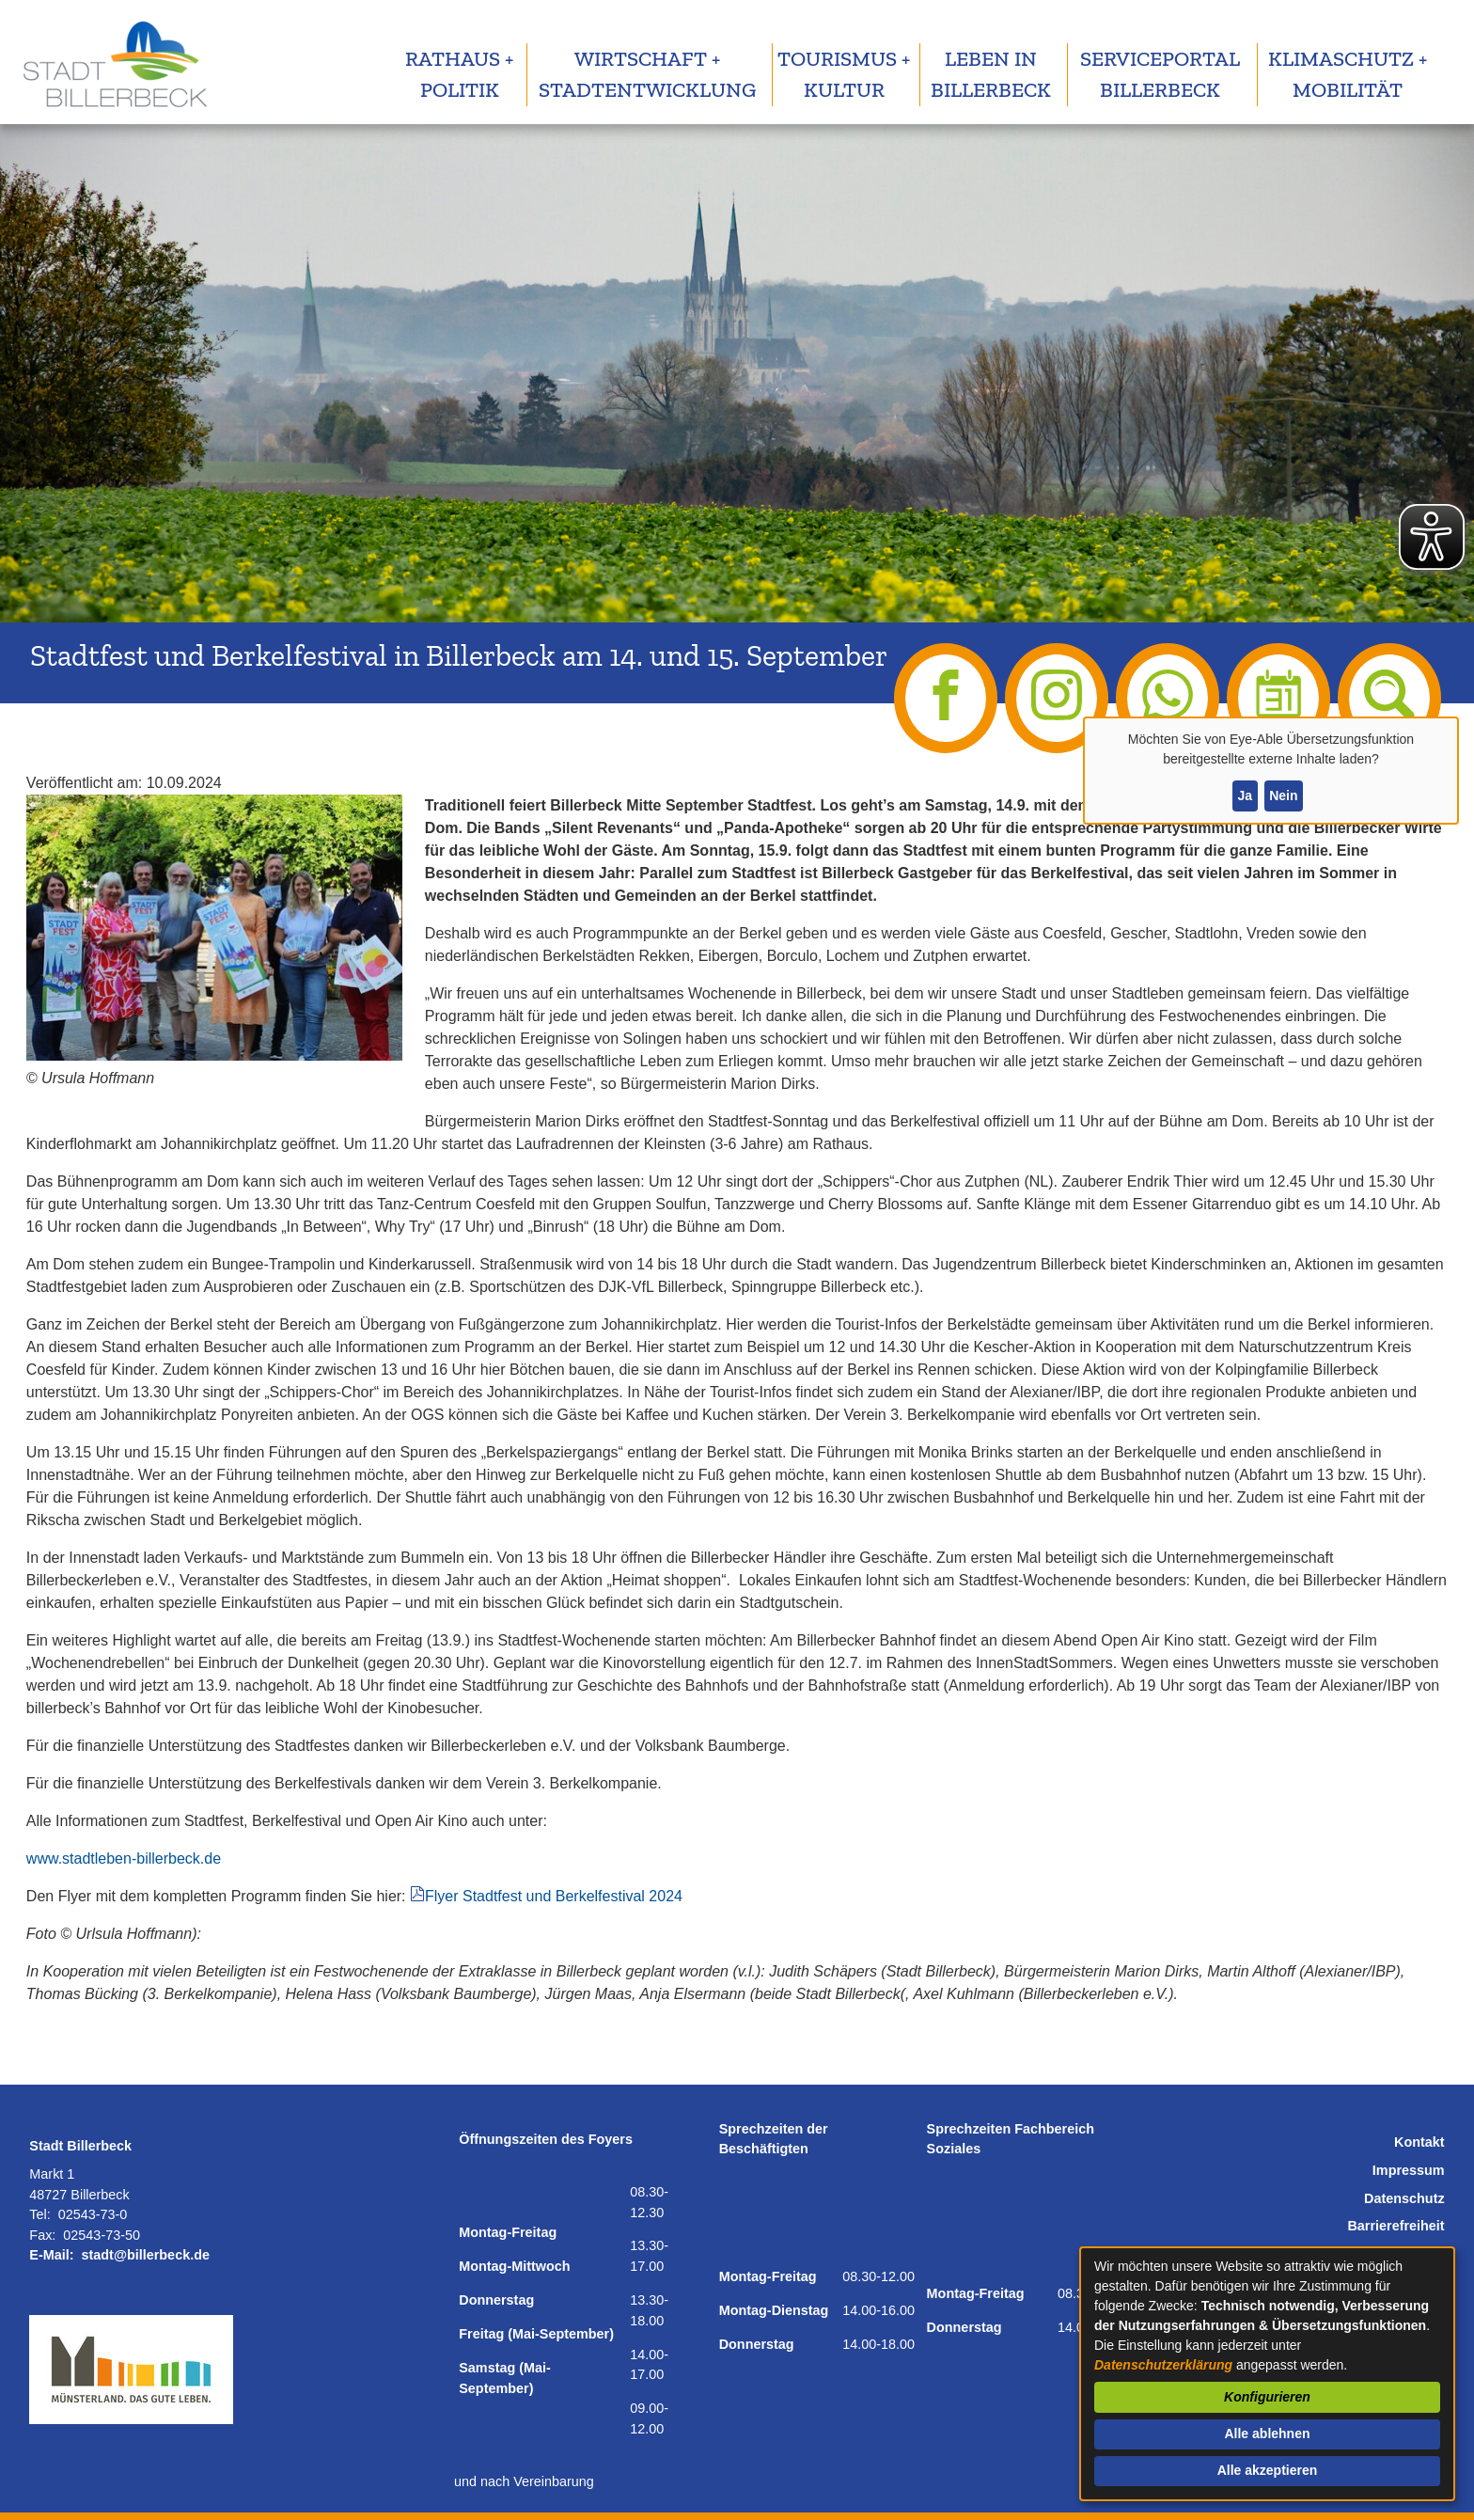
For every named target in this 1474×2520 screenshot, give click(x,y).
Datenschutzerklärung (1163, 2364)
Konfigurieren (1267, 2396)
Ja (1244, 795)
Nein (1283, 795)
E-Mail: (51, 2254)
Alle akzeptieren (1267, 2470)
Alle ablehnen (1266, 2433)
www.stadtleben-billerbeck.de (123, 1858)
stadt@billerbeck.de (146, 2254)
